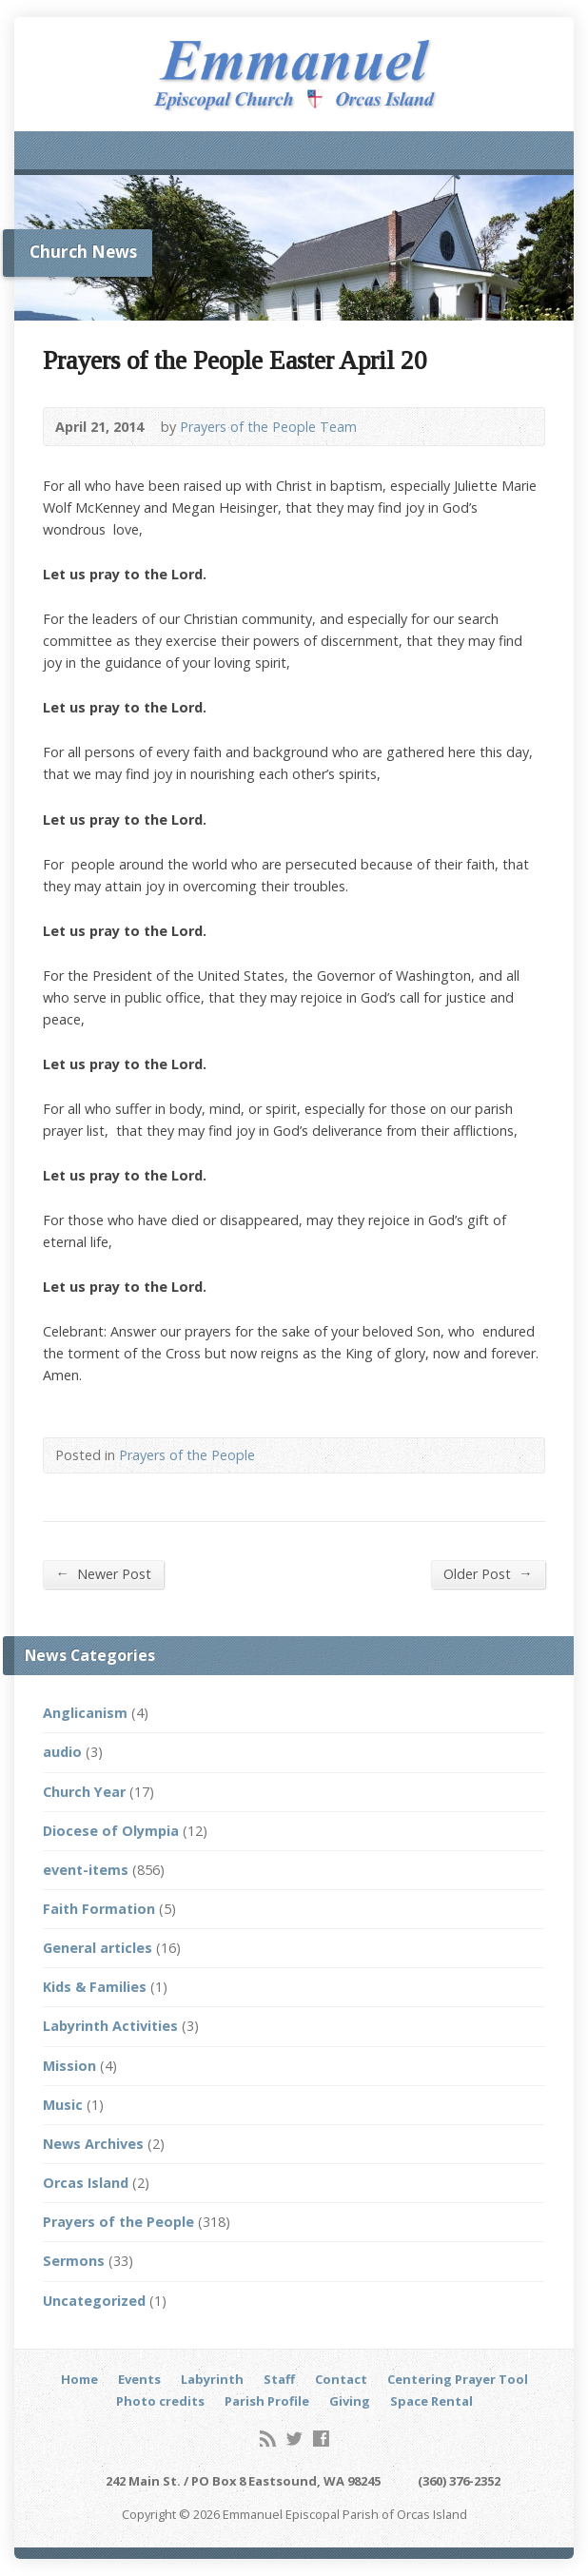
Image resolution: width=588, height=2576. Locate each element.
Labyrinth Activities (110, 2026)
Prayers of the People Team (268, 427)
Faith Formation (99, 1909)
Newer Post (102, 1573)
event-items (85, 1870)
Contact (341, 2379)
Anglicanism (85, 1713)
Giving (349, 2401)
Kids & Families (95, 1987)
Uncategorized (94, 2301)
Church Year (84, 1792)
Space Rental (431, 2401)
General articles (97, 1948)
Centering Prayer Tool (457, 2379)
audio (62, 1752)
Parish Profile (267, 2401)
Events (139, 2379)
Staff (279, 2379)
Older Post (487, 1573)
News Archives (93, 2144)
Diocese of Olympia (111, 1831)
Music (63, 2105)
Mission (69, 2066)
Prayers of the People (187, 1455)
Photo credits (160, 2401)
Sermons (74, 2261)
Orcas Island (85, 2183)
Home (79, 2379)
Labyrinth (212, 2379)
